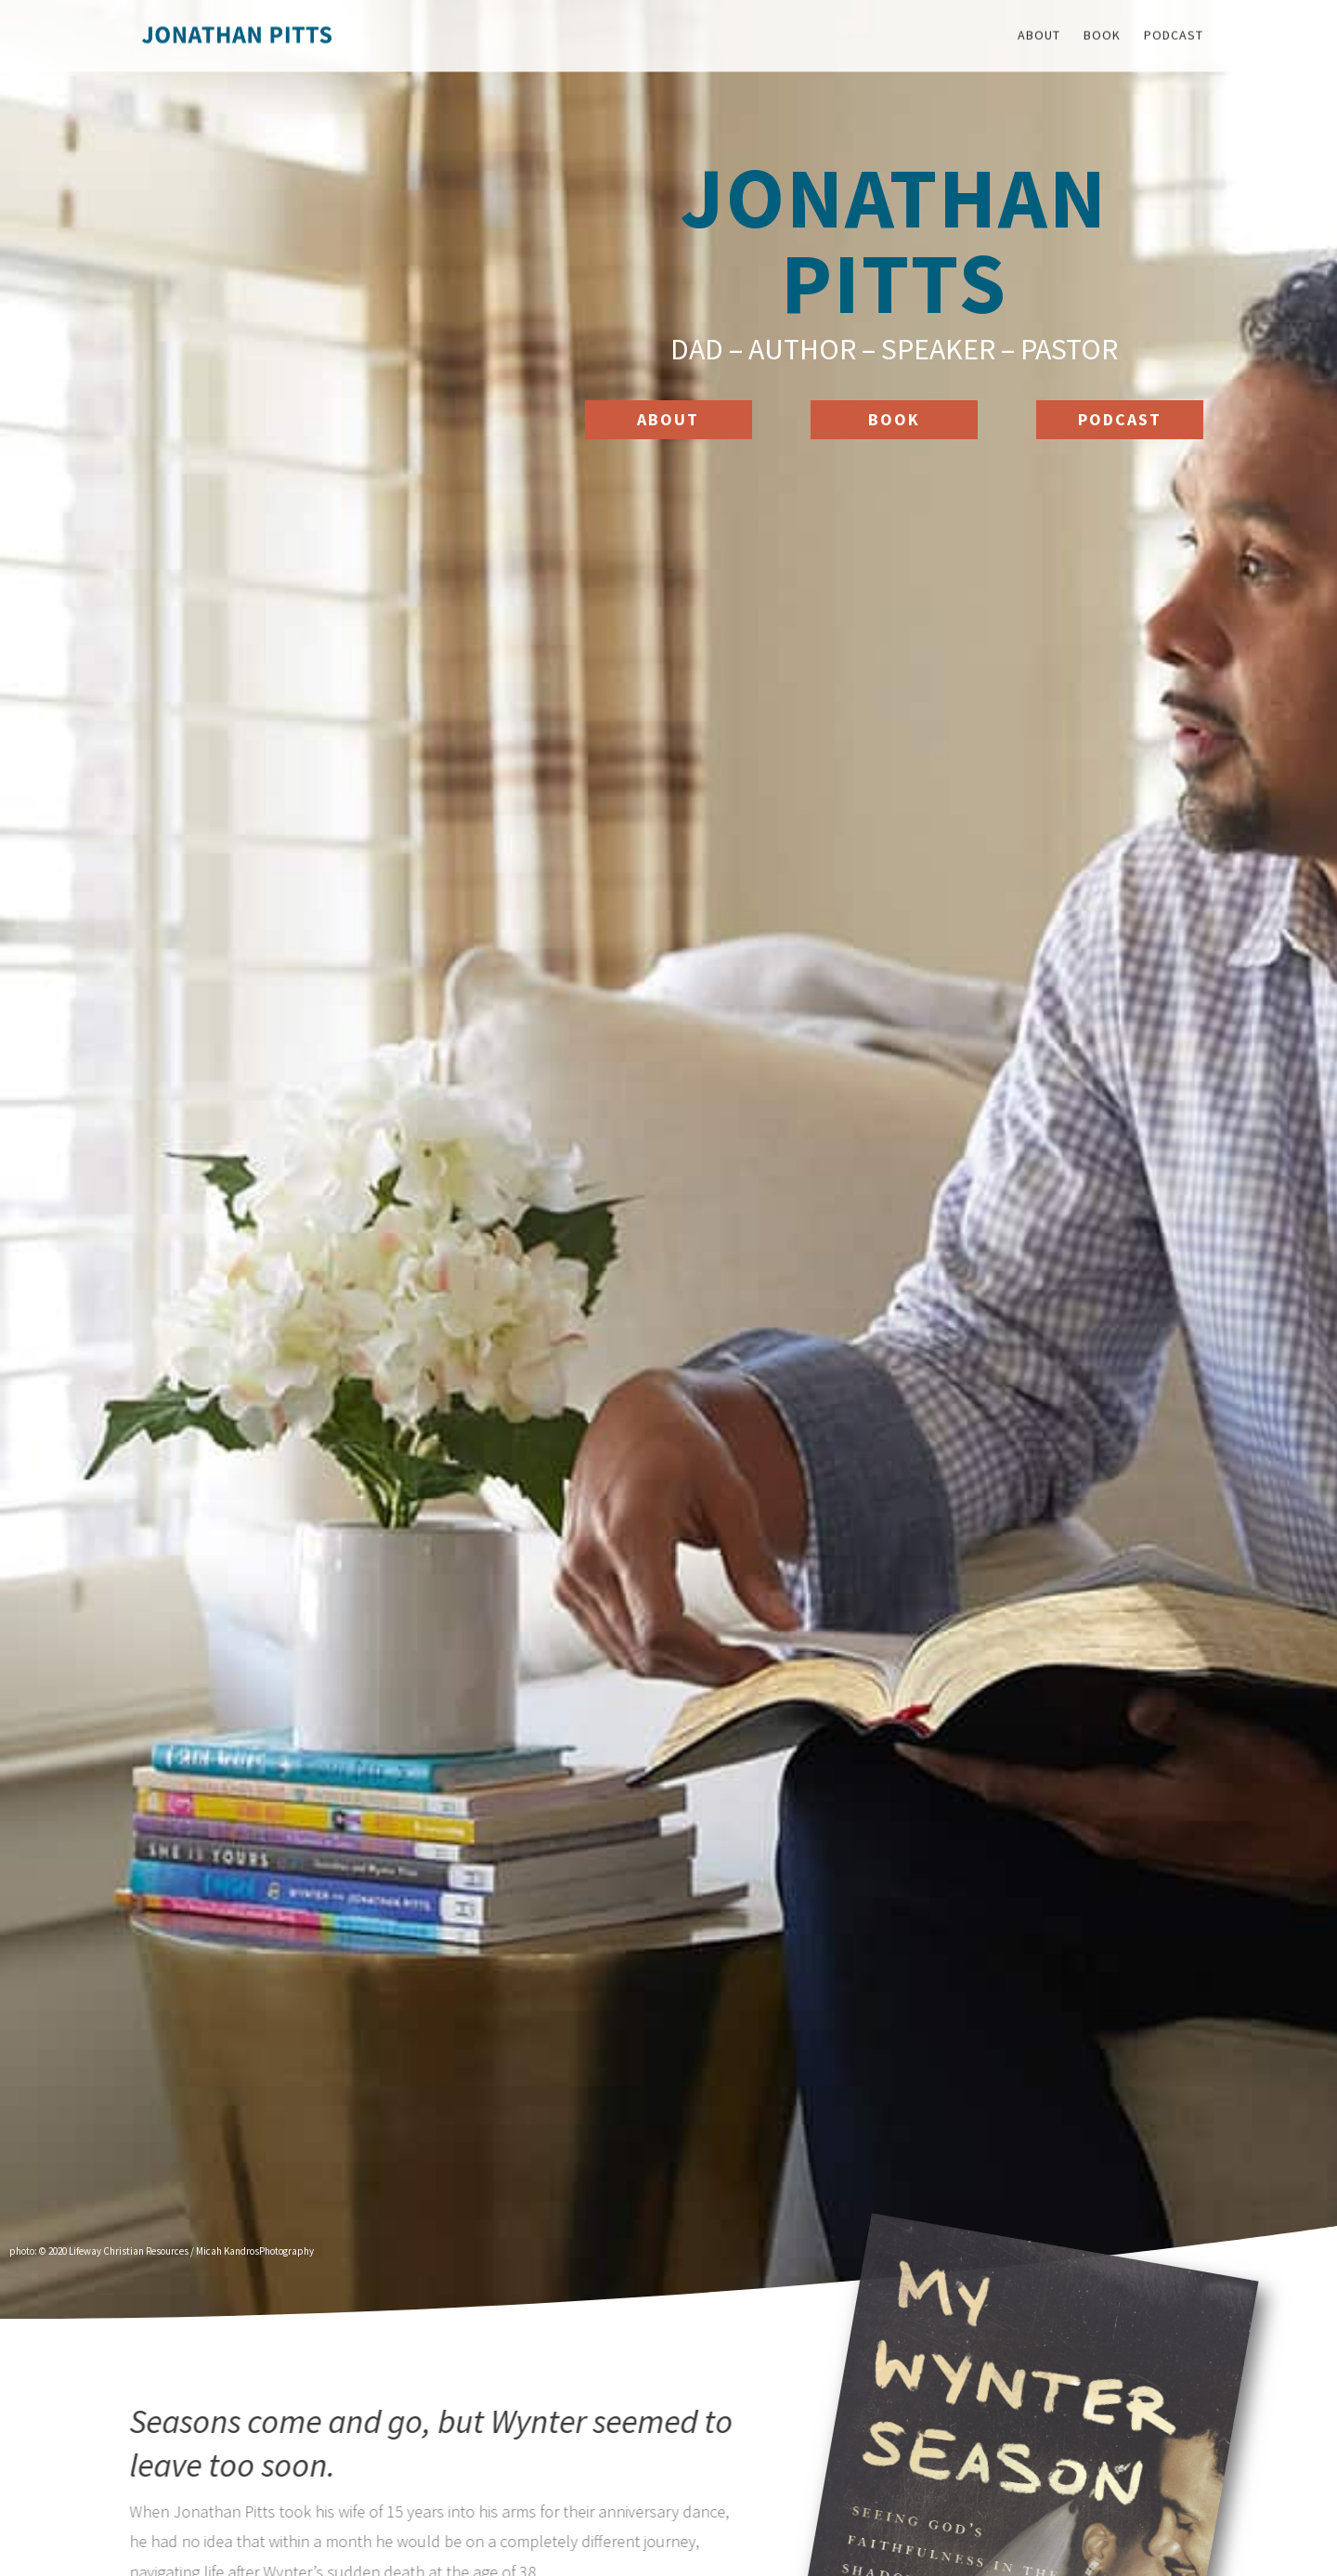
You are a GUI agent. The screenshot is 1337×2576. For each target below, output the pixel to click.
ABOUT (668, 419)
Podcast (1120, 419)
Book (894, 419)
